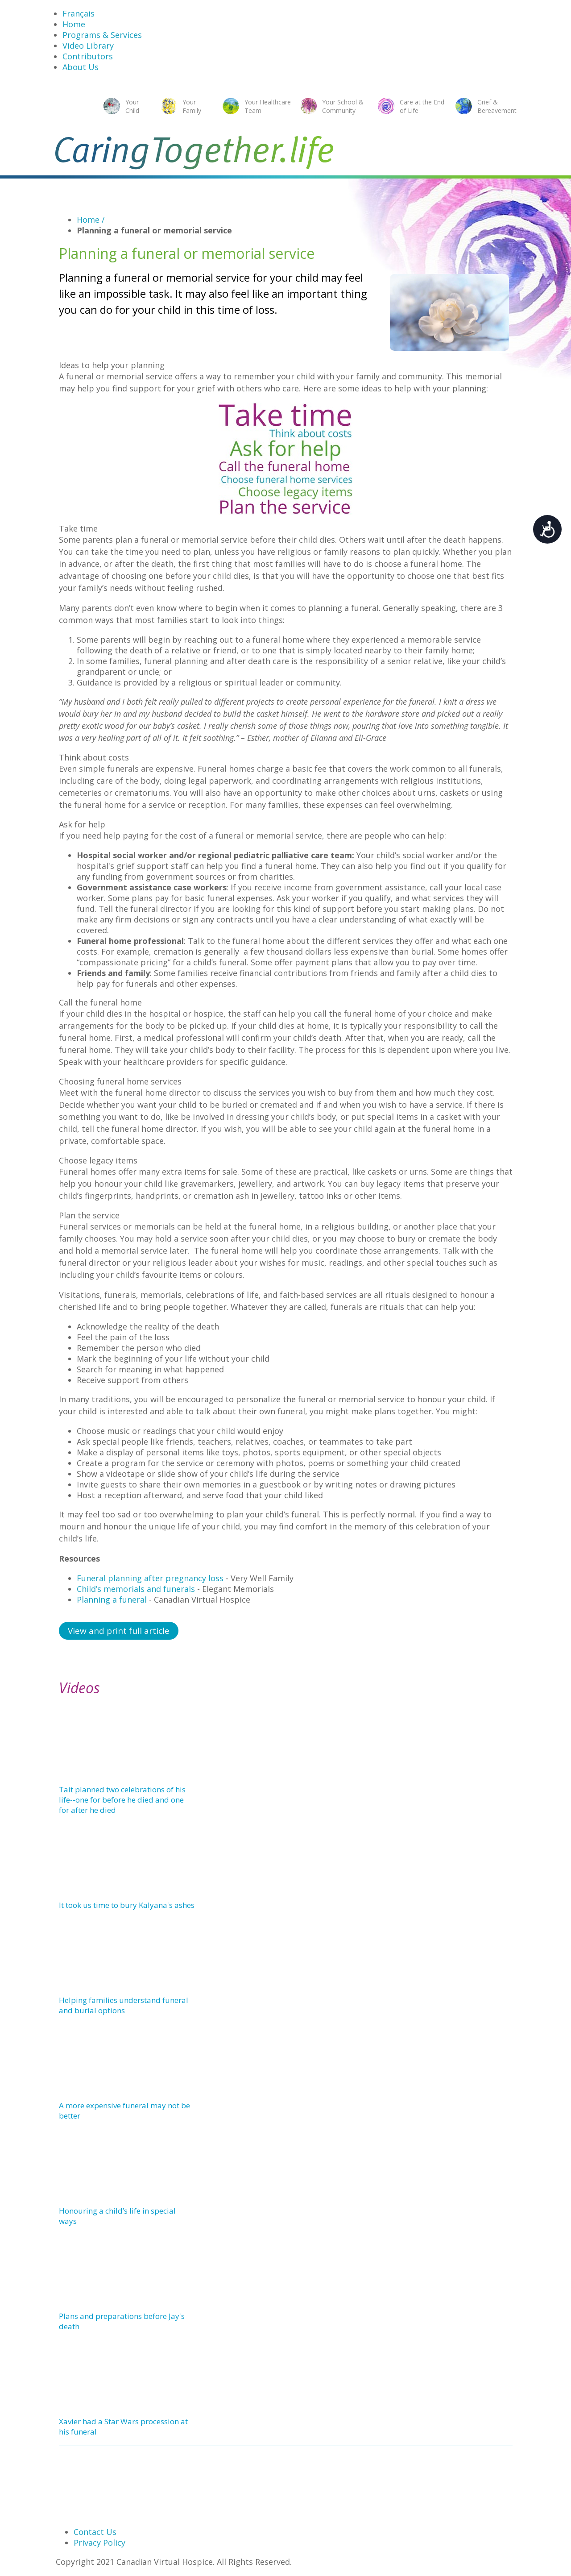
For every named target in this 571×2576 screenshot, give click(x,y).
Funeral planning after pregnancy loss (150, 1578)
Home (73, 24)
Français (78, 13)
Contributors (87, 56)
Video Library (88, 45)
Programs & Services (102, 34)
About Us (80, 67)
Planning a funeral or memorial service (154, 230)
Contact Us (95, 2531)
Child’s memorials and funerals (136, 1588)
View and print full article (119, 1631)
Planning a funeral (112, 1599)
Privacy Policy (99, 2542)
